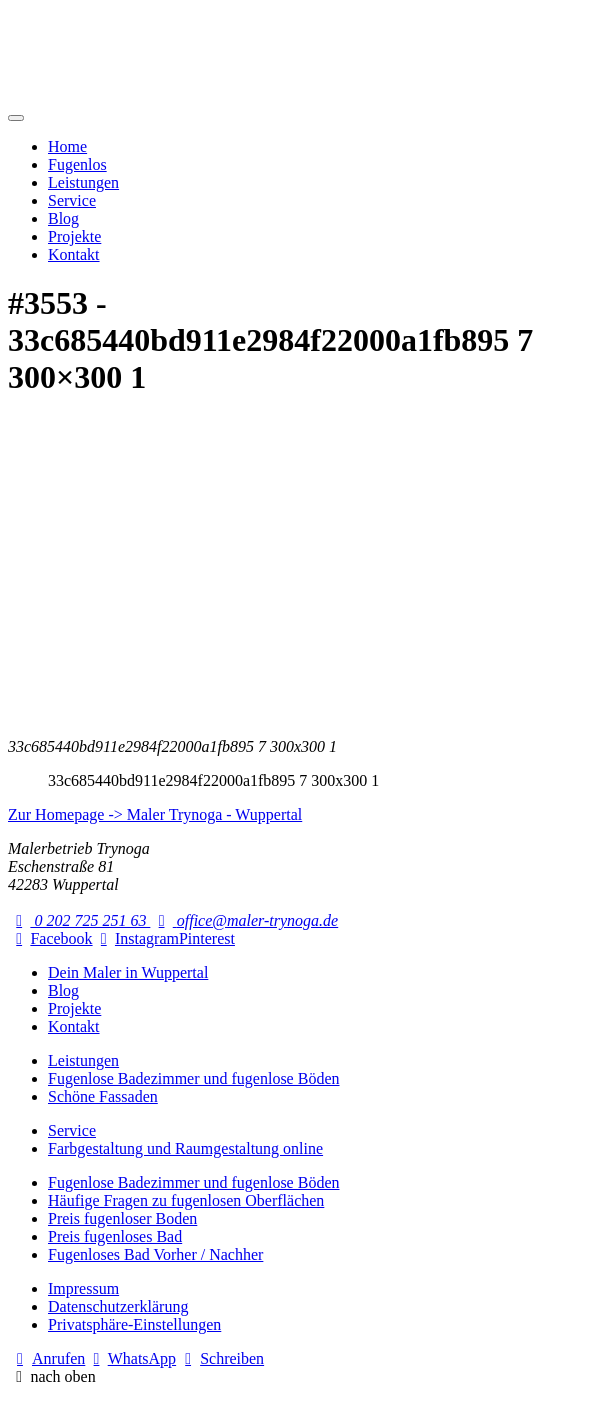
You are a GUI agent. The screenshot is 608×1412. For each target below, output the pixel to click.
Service (72, 200)
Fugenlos (77, 164)
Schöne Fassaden (103, 1096)
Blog (63, 218)
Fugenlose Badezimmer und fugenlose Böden (194, 1078)
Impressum (83, 1288)
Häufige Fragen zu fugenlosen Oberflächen (186, 1200)
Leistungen (83, 182)
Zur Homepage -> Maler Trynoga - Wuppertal (155, 814)
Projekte (74, 236)
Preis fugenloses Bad (115, 1236)
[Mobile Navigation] (16, 118)
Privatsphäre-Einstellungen (134, 1324)
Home (67, 146)
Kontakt (74, 254)
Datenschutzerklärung (118, 1306)
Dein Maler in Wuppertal (128, 972)
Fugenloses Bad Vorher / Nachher (155, 1254)
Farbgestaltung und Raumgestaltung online (185, 1148)
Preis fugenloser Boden (122, 1218)
